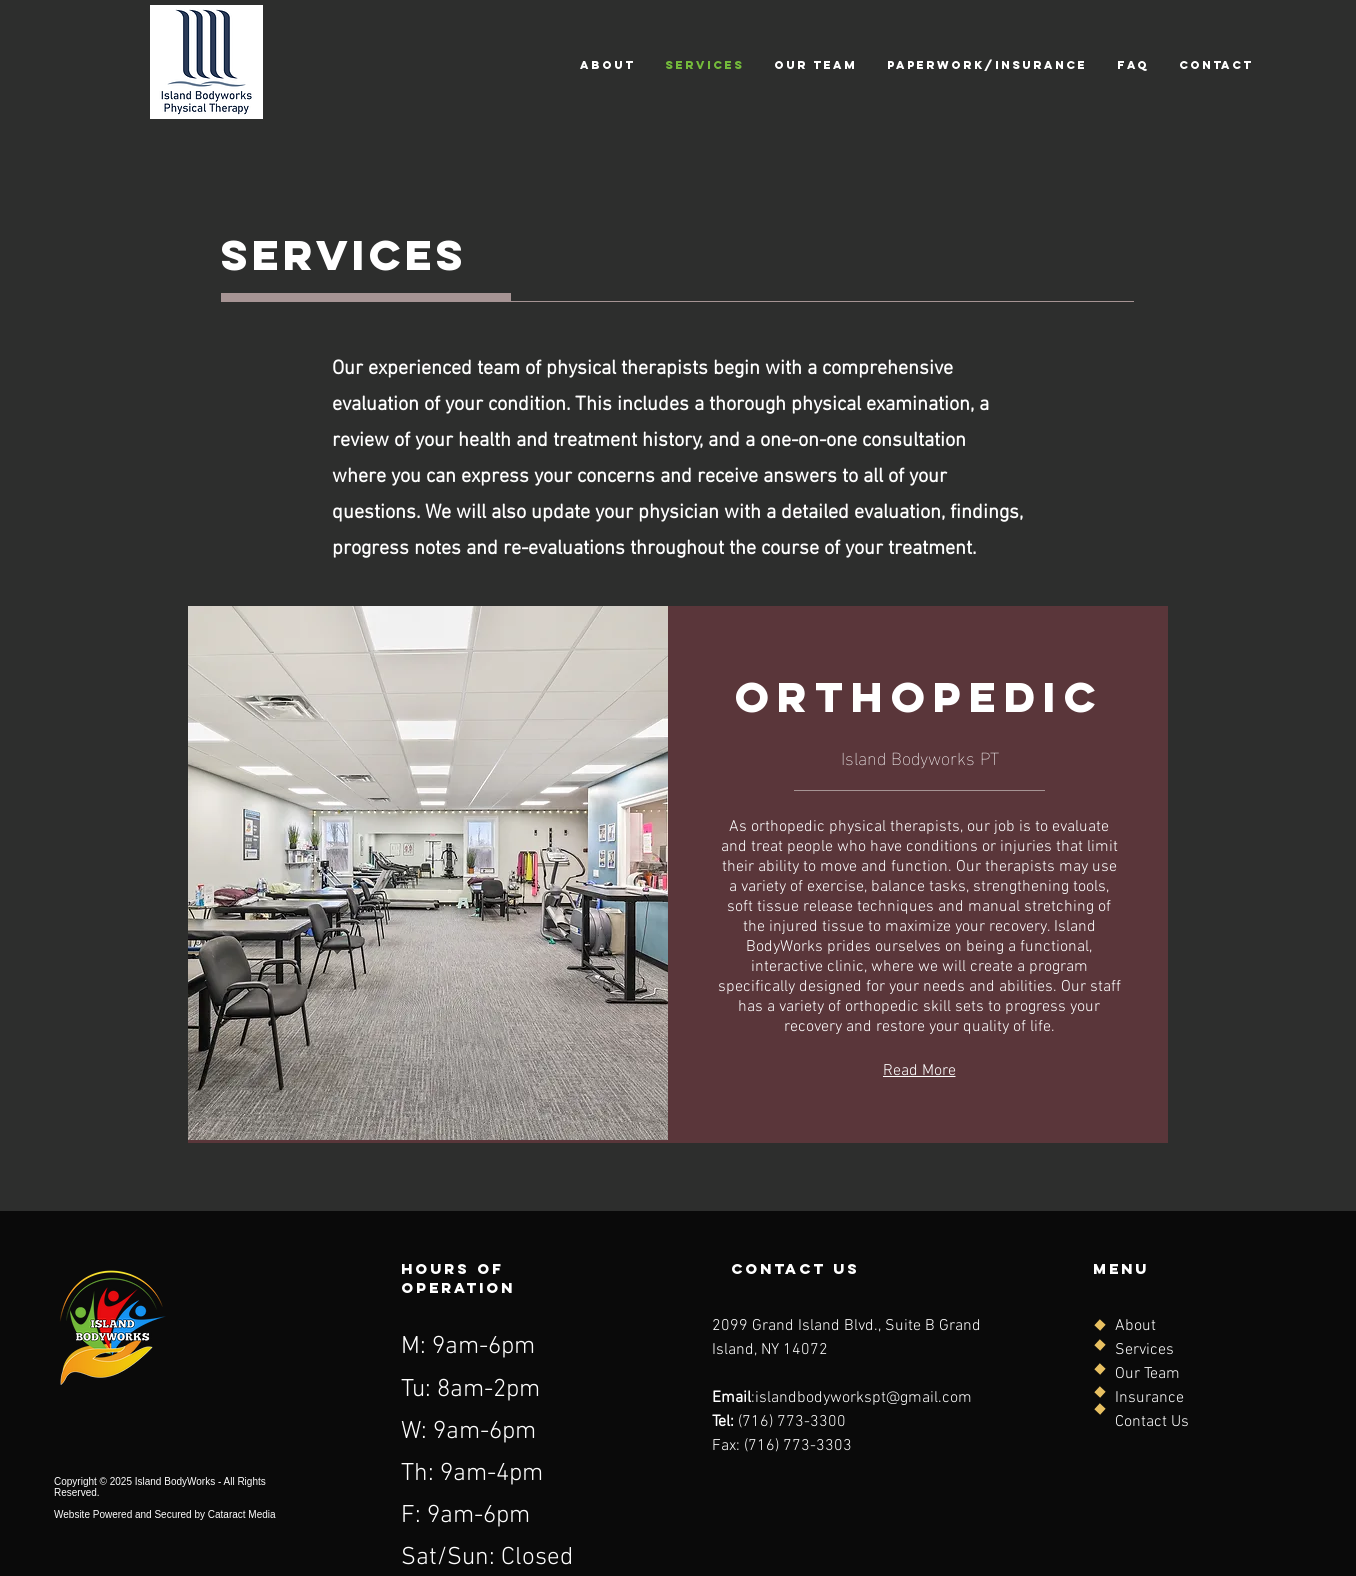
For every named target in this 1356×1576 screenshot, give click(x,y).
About (1135, 1326)
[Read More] (919, 1071)
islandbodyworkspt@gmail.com (863, 1398)
